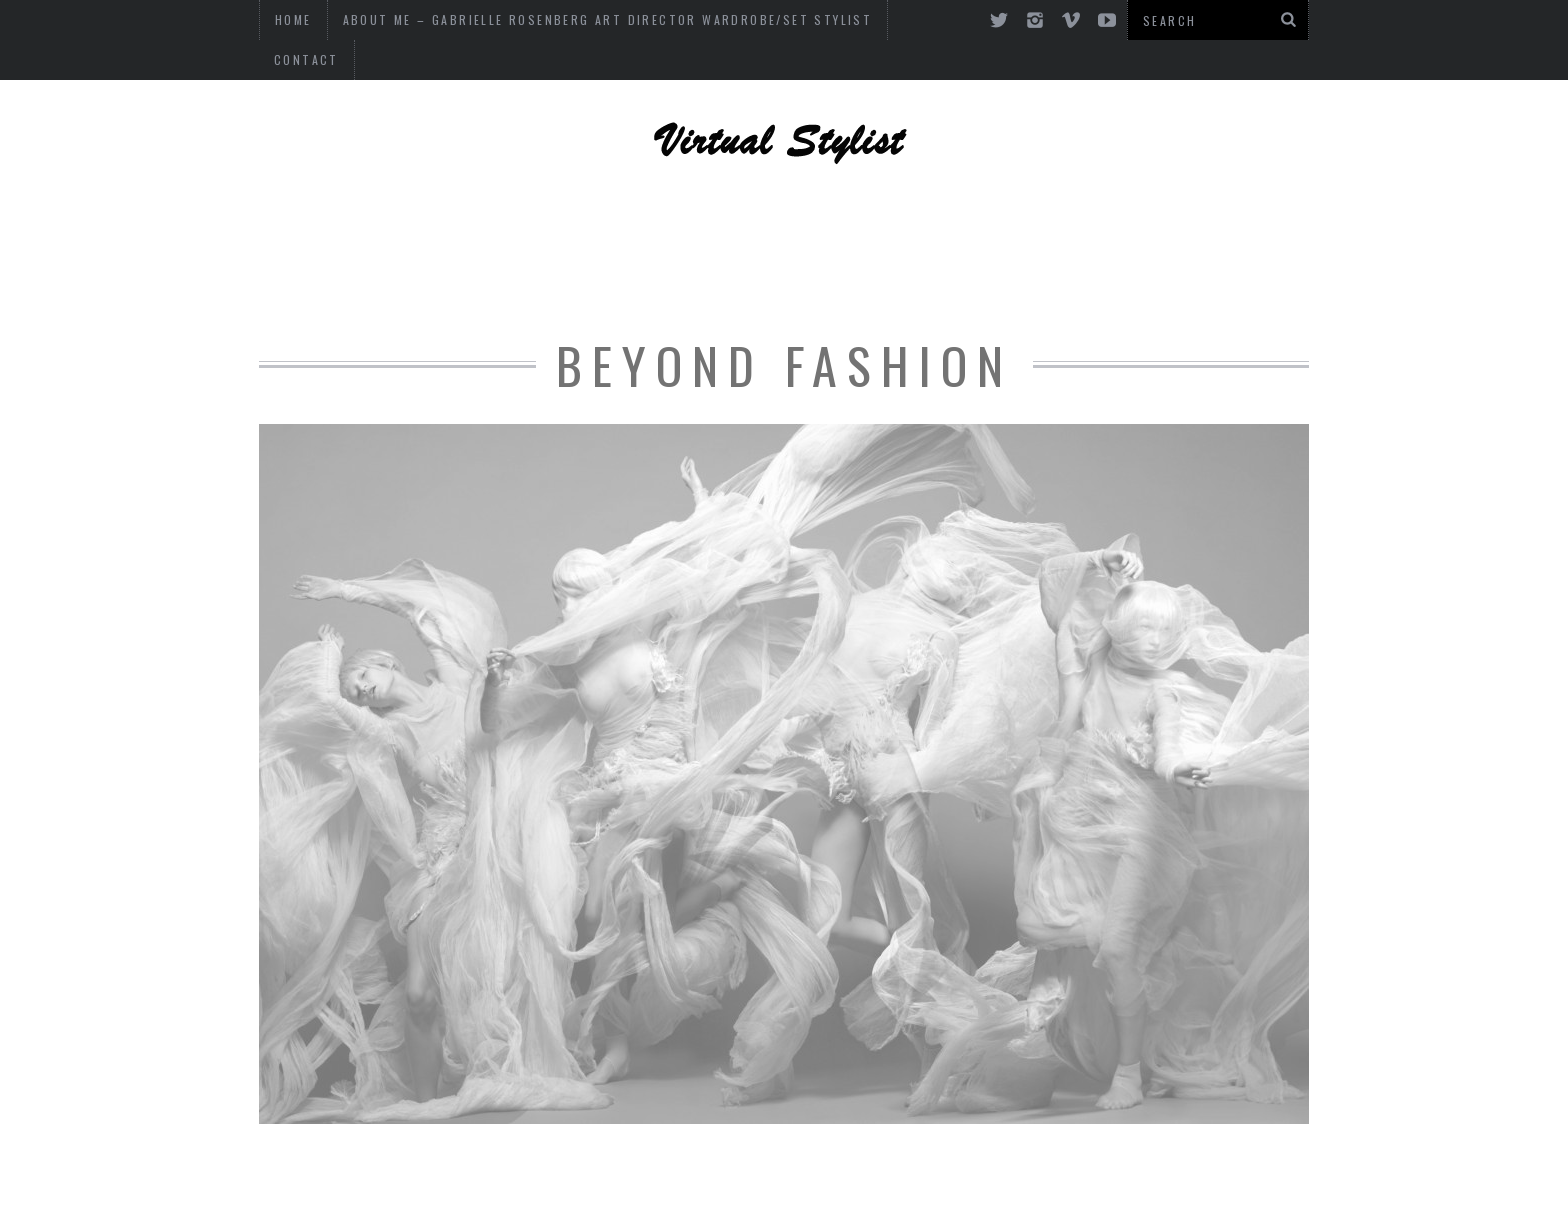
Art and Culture (1201, 245)
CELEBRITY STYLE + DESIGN (860, 190)
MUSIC (812, 245)
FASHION (1038, 245)
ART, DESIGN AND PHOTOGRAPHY (535, 190)
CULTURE (920, 245)
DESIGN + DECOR (1108, 190)
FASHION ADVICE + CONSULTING (436, 245)
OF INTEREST (686, 245)
